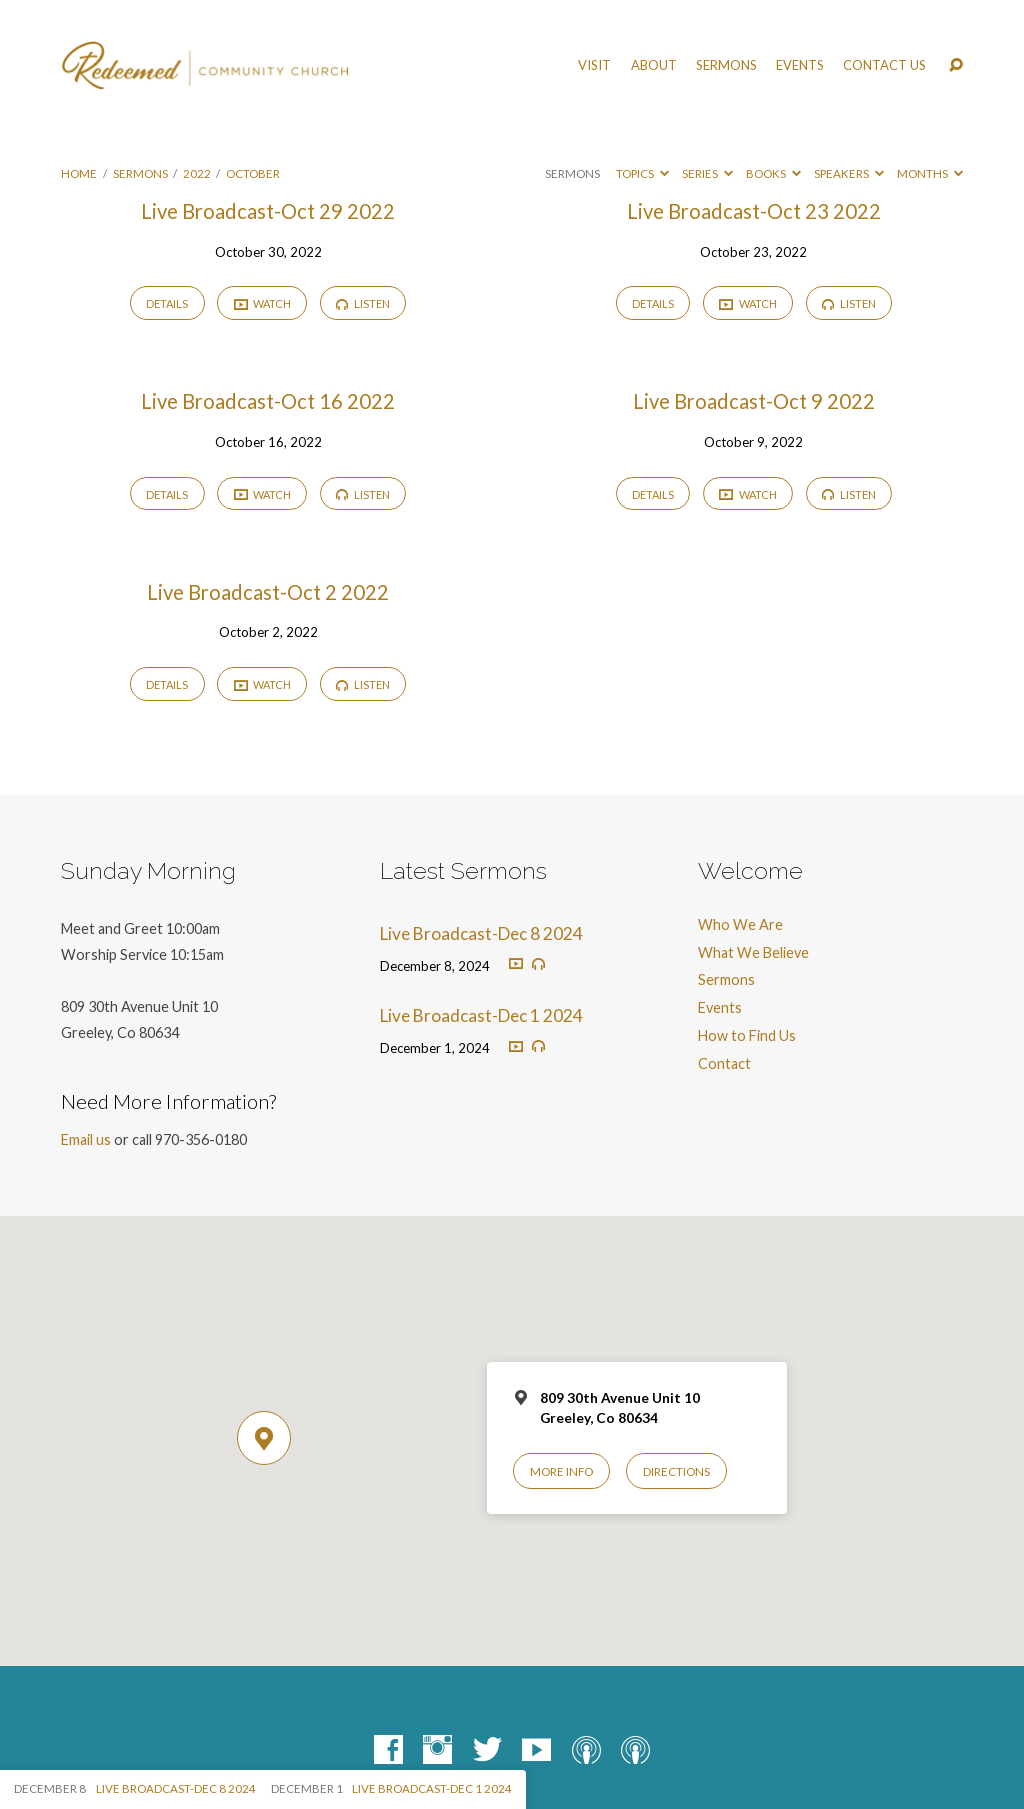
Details (167, 303)
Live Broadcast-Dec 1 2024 (481, 1015)
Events (800, 65)
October (253, 173)
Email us (86, 1139)
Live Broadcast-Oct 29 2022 (268, 211)
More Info (561, 1471)
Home (79, 173)
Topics (642, 173)
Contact (724, 1063)
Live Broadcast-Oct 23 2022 (754, 211)
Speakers (849, 173)
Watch (263, 304)
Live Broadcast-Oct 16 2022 (268, 401)
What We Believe (753, 952)
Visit (594, 65)
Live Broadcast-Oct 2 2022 (268, 592)
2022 (197, 173)
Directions (676, 1471)
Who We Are (740, 924)
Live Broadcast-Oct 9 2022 (754, 401)
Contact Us (884, 65)
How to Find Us (747, 1035)
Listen (363, 303)
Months (930, 173)
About (654, 65)
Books (773, 173)
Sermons (726, 65)
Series (707, 173)
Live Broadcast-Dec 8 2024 (481, 933)
